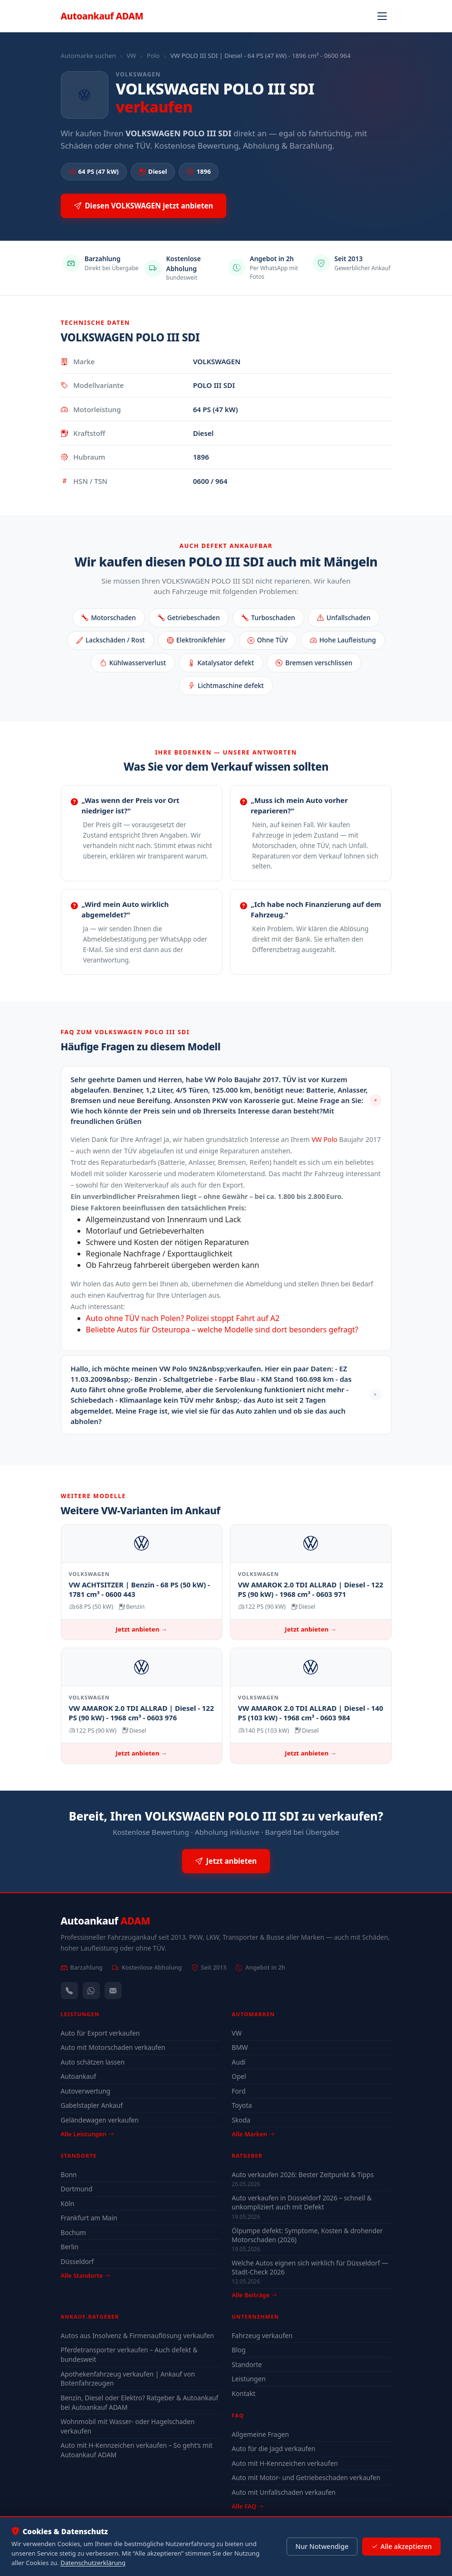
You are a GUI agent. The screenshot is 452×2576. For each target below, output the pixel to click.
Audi (239, 2061)
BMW (240, 2047)
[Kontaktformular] (113, 1990)
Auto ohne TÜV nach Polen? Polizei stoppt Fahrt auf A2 (183, 1318)
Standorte (247, 2364)
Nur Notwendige (321, 2546)
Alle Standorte (85, 2275)
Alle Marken (253, 2134)
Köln (68, 2203)
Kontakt (244, 2393)
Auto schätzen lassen (93, 2061)
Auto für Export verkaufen (100, 2033)
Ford (239, 2090)
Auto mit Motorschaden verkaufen (113, 2047)
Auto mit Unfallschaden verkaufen (284, 2492)
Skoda (241, 2119)
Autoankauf (102, 15)
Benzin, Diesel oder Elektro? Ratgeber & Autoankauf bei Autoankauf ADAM (140, 2402)
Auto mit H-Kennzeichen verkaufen (285, 2463)
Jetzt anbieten (226, 1861)
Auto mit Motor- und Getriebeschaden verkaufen (306, 2477)
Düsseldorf (77, 2261)
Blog (239, 2349)
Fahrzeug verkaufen (262, 2335)
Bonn (69, 2174)
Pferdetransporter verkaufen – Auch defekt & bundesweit (129, 2354)
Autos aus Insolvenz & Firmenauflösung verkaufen (137, 2335)
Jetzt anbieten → (141, 1629)
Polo (153, 55)
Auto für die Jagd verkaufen (274, 2448)
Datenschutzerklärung (92, 2562)
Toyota (242, 2105)
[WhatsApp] (91, 1990)
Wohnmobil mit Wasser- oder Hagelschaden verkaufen (128, 2426)
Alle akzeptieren (401, 2546)
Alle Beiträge (254, 2295)
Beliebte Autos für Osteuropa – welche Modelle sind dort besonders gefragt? (222, 1329)
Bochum (73, 2232)
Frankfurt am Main (89, 2217)
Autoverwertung (86, 2090)
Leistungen (249, 2378)
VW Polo (324, 1139)
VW (131, 55)
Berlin (70, 2246)
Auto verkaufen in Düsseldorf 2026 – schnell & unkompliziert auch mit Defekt (302, 2202)
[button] (226, 1100)
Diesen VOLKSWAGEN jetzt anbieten (143, 205)
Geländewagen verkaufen (100, 2119)
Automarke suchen (88, 55)
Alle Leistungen (87, 2134)
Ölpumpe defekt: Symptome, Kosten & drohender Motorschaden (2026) (307, 2235)
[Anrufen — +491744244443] (69, 1990)
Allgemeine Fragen (260, 2434)
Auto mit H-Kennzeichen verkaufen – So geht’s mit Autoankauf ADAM (137, 2450)
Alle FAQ (248, 2506)
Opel (239, 2076)
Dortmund (77, 2188)
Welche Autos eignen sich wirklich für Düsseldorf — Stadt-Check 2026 (310, 2267)
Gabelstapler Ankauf (92, 2105)
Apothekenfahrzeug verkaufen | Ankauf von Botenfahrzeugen (128, 2378)
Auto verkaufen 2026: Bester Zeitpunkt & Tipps (303, 2174)
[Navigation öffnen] (382, 16)
